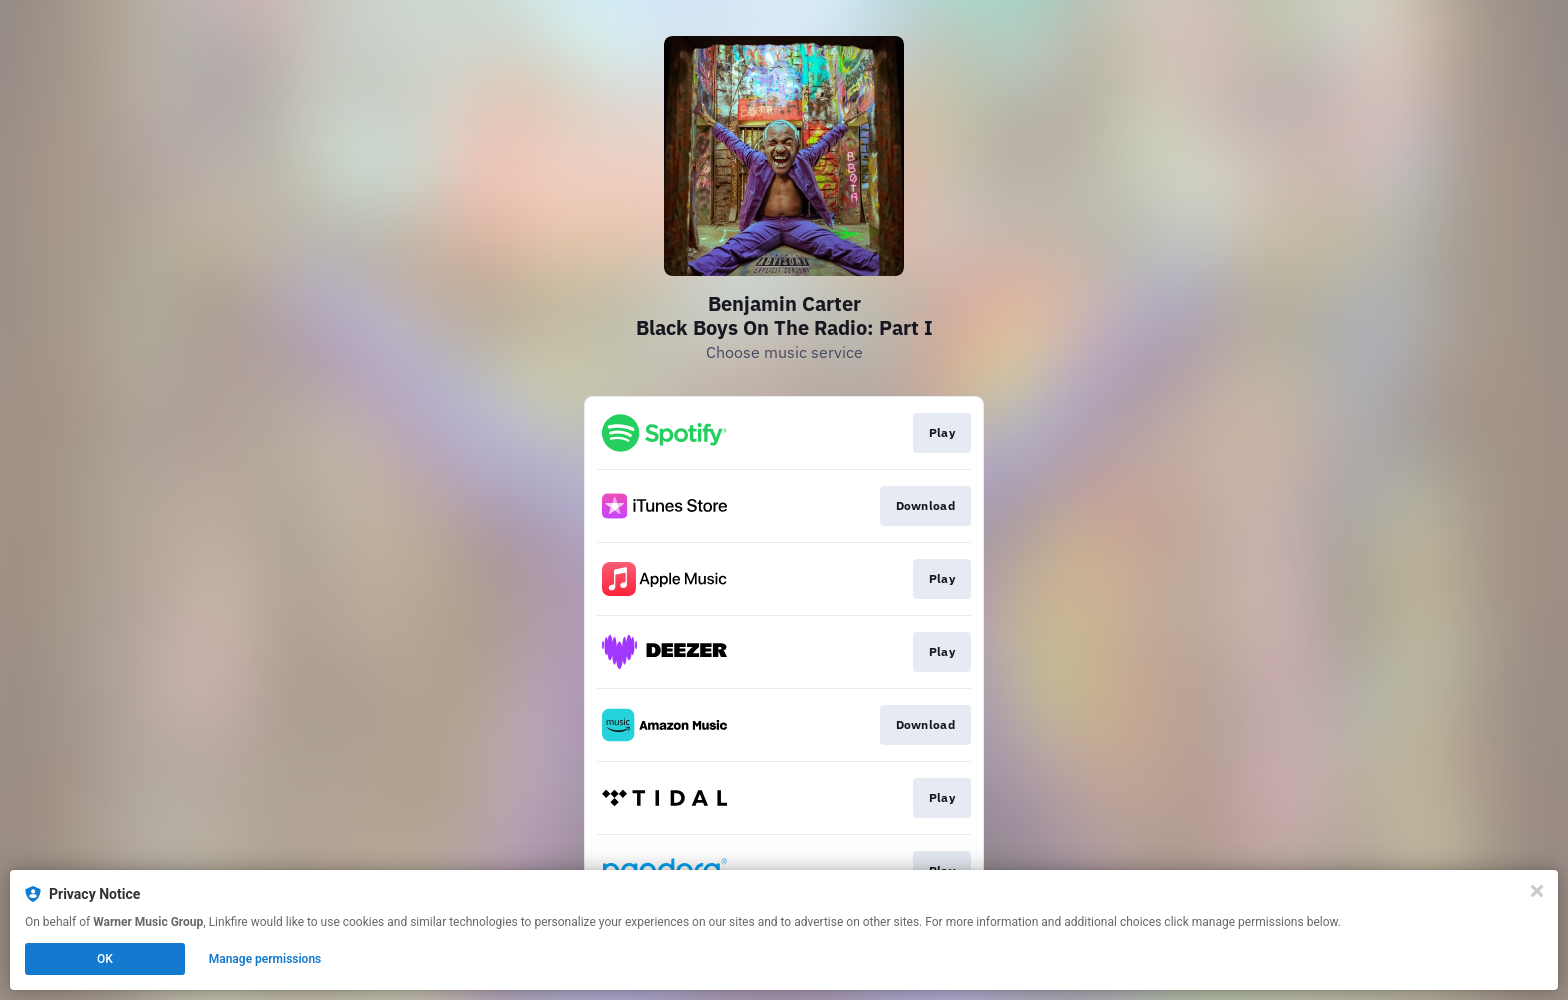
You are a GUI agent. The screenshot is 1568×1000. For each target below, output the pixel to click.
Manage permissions (265, 959)
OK (105, 959)
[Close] (1537, 891)
